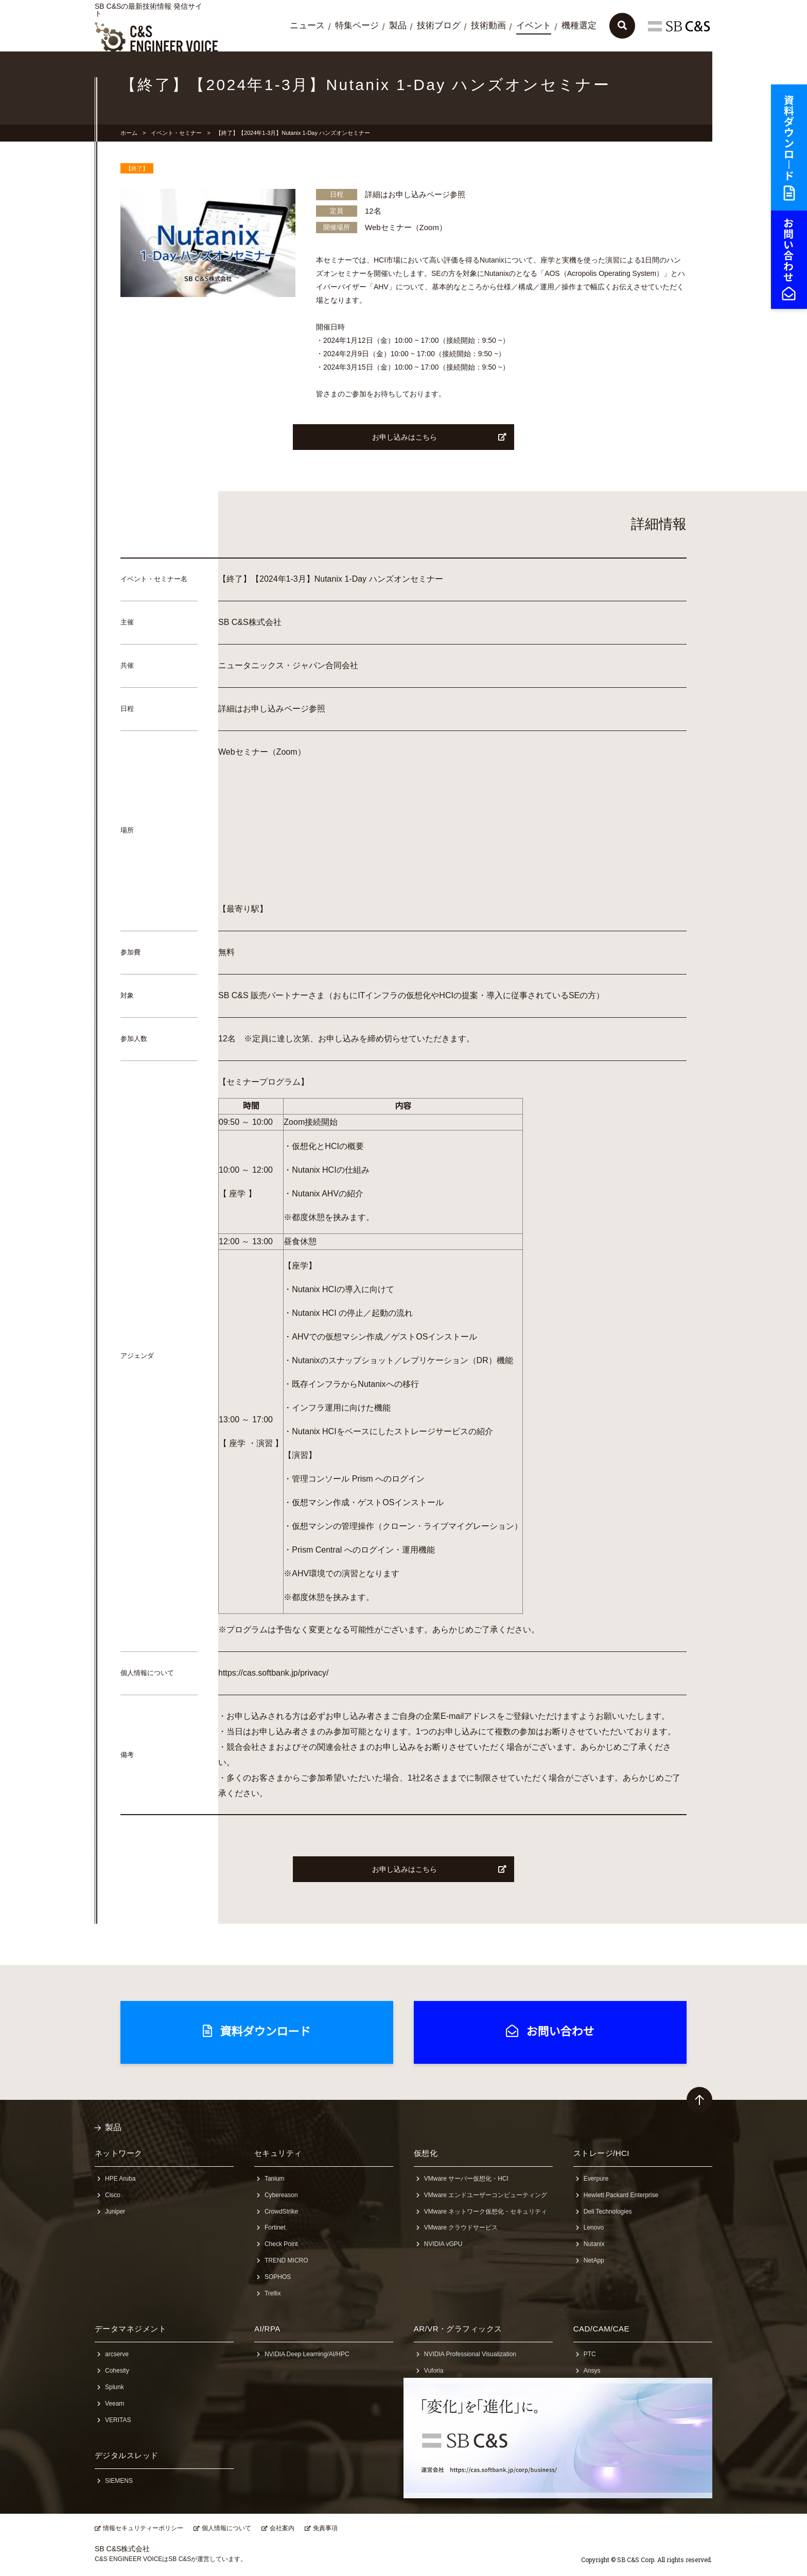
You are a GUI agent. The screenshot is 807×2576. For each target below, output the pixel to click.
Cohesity (117, 2370)
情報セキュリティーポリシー (143, 2528)
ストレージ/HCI (601, 2153)
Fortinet (275, 2227)
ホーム (128, 133)
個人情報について (226, 2528)
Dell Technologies (608, 2211)
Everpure (596, 2178)
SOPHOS (278, 2277)
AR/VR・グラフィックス (458, 2328)
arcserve (117, 2354)
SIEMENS (119, 2480)
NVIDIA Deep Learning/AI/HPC (307, 2354)
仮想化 (425, 2153)
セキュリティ (278, 2153)
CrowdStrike (281, 2211)
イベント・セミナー (176, 133)
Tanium (275, 2178)
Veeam (114, 2403)
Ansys (592, 2370)
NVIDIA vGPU (443, 2244)
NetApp (594, 2260)
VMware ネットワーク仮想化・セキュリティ (485, 2211)
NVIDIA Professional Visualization (470, 2354)
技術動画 (488, 25)
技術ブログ (439, 25)
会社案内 (282, 2528)
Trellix (273, 2293)
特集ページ (357, 25)
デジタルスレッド (127, 2455)
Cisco (112, 2195)
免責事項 (325, 2528)
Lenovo (594, 2227)
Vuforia (434, 2370)
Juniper (115, 2211)
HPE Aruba (120, 2178)
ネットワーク (119, 2153)
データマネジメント (130, 2328)
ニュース (307, 25)
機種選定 (579, 25)
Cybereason (281, 2195)
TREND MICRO (286, 2260)
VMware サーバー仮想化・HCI (466, 2178)
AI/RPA (267, 2328)
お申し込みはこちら (439, 437)
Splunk (114, 2387)
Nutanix (594, 2244)
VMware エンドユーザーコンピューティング (485, 2195)
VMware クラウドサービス (461, 2227)
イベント (533, 25)
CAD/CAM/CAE (601, 2328)
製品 (398, 25)
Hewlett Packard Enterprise (621, 2195)
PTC (590, 2354)
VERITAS (118, 2420)
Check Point (281, 2244)
